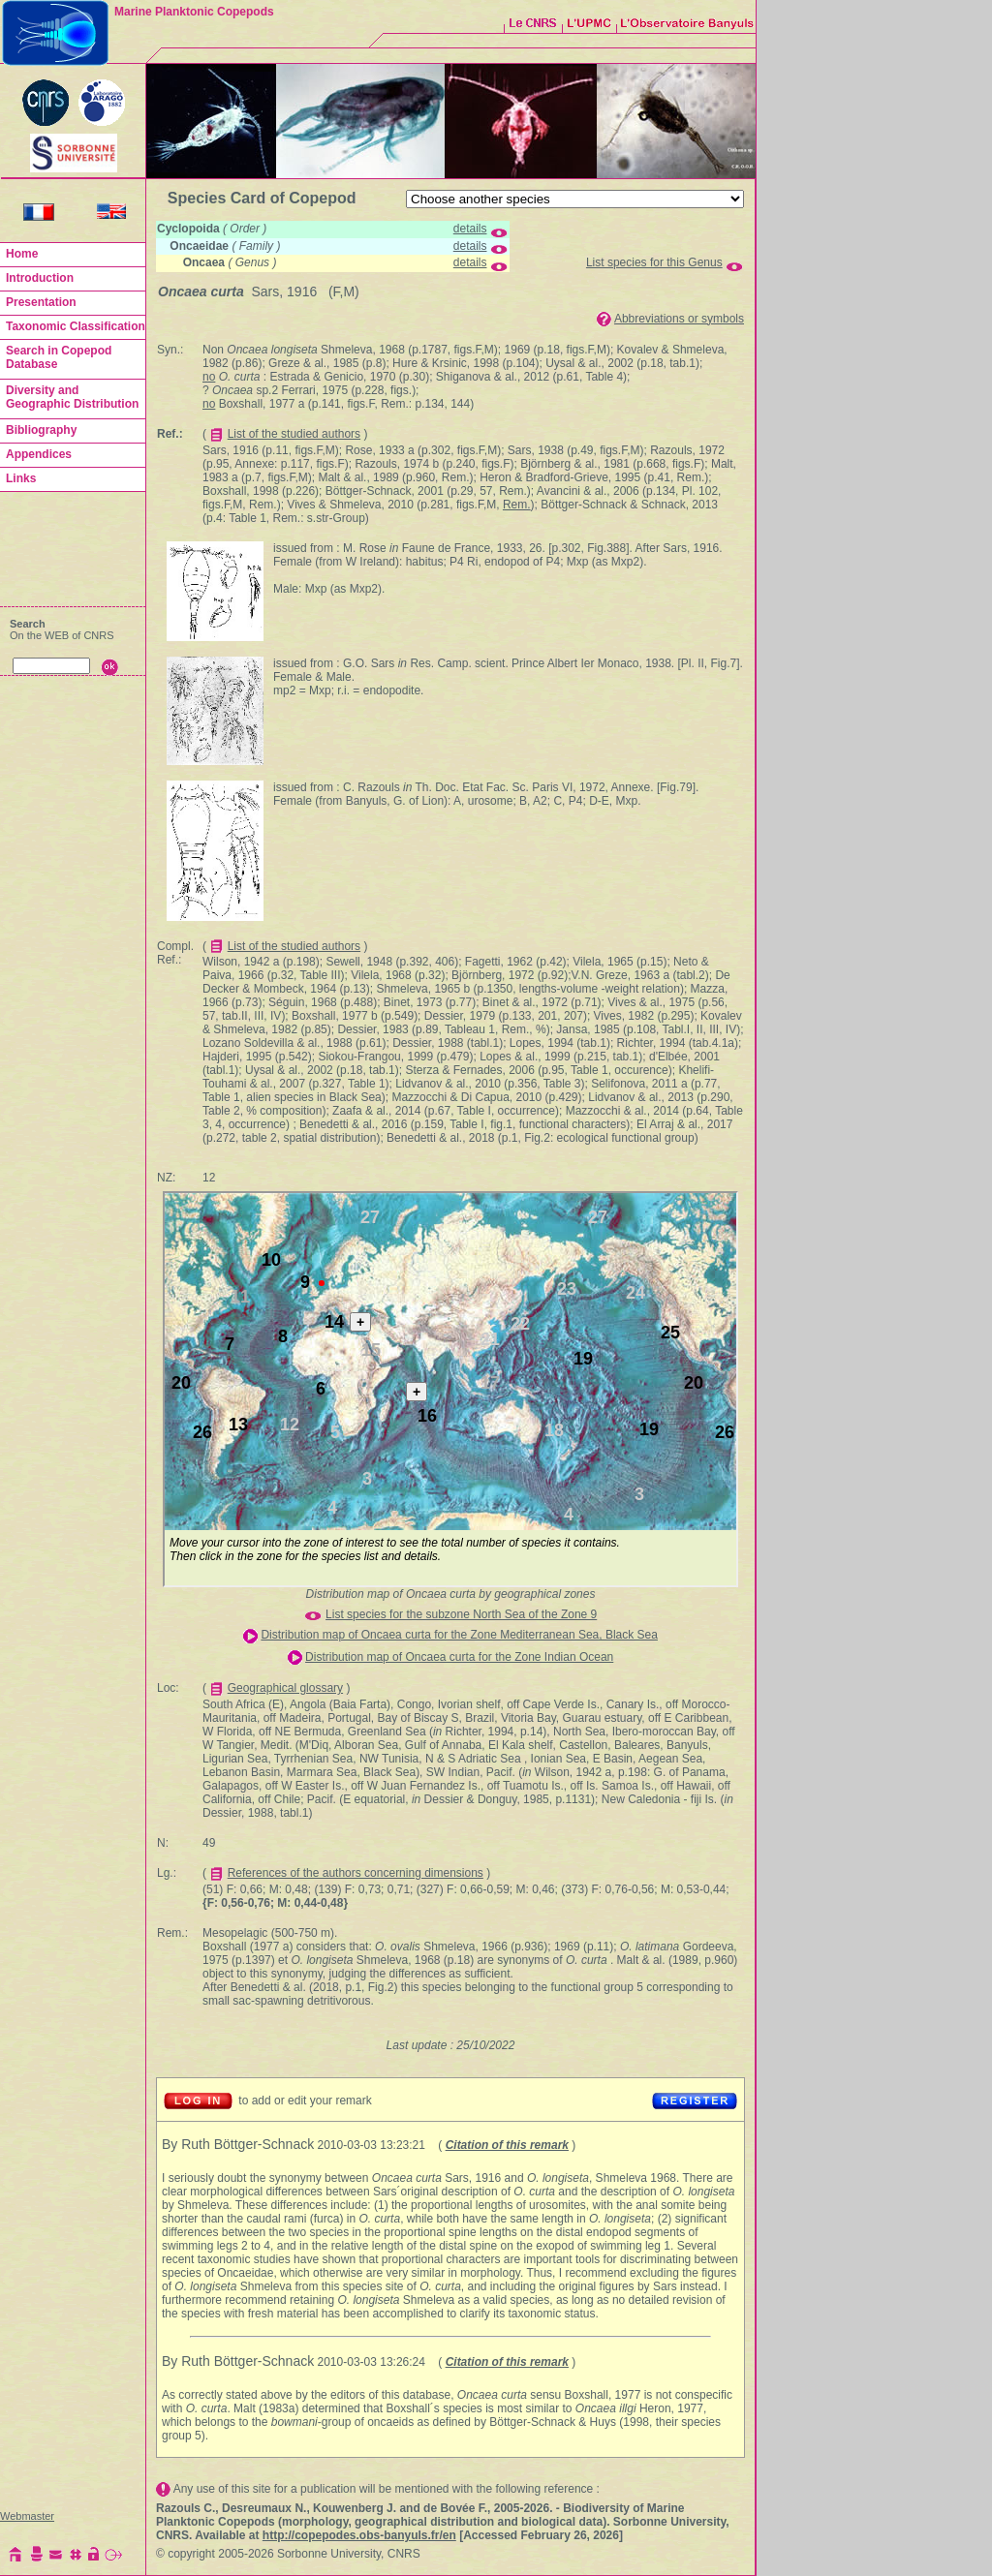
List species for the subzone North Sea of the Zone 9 (461, 1614)
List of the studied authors (294, 434)
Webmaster (27, 2516)
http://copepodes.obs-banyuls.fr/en (359, 2535)
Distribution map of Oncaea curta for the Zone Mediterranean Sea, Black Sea (459, 1634)
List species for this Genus (654, 262)
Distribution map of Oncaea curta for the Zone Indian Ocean (459, 1657)
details (470, 228)
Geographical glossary (285, 1688)
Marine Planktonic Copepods (194, 11)
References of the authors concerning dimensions (355, 1873)
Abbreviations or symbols (679, 318)
